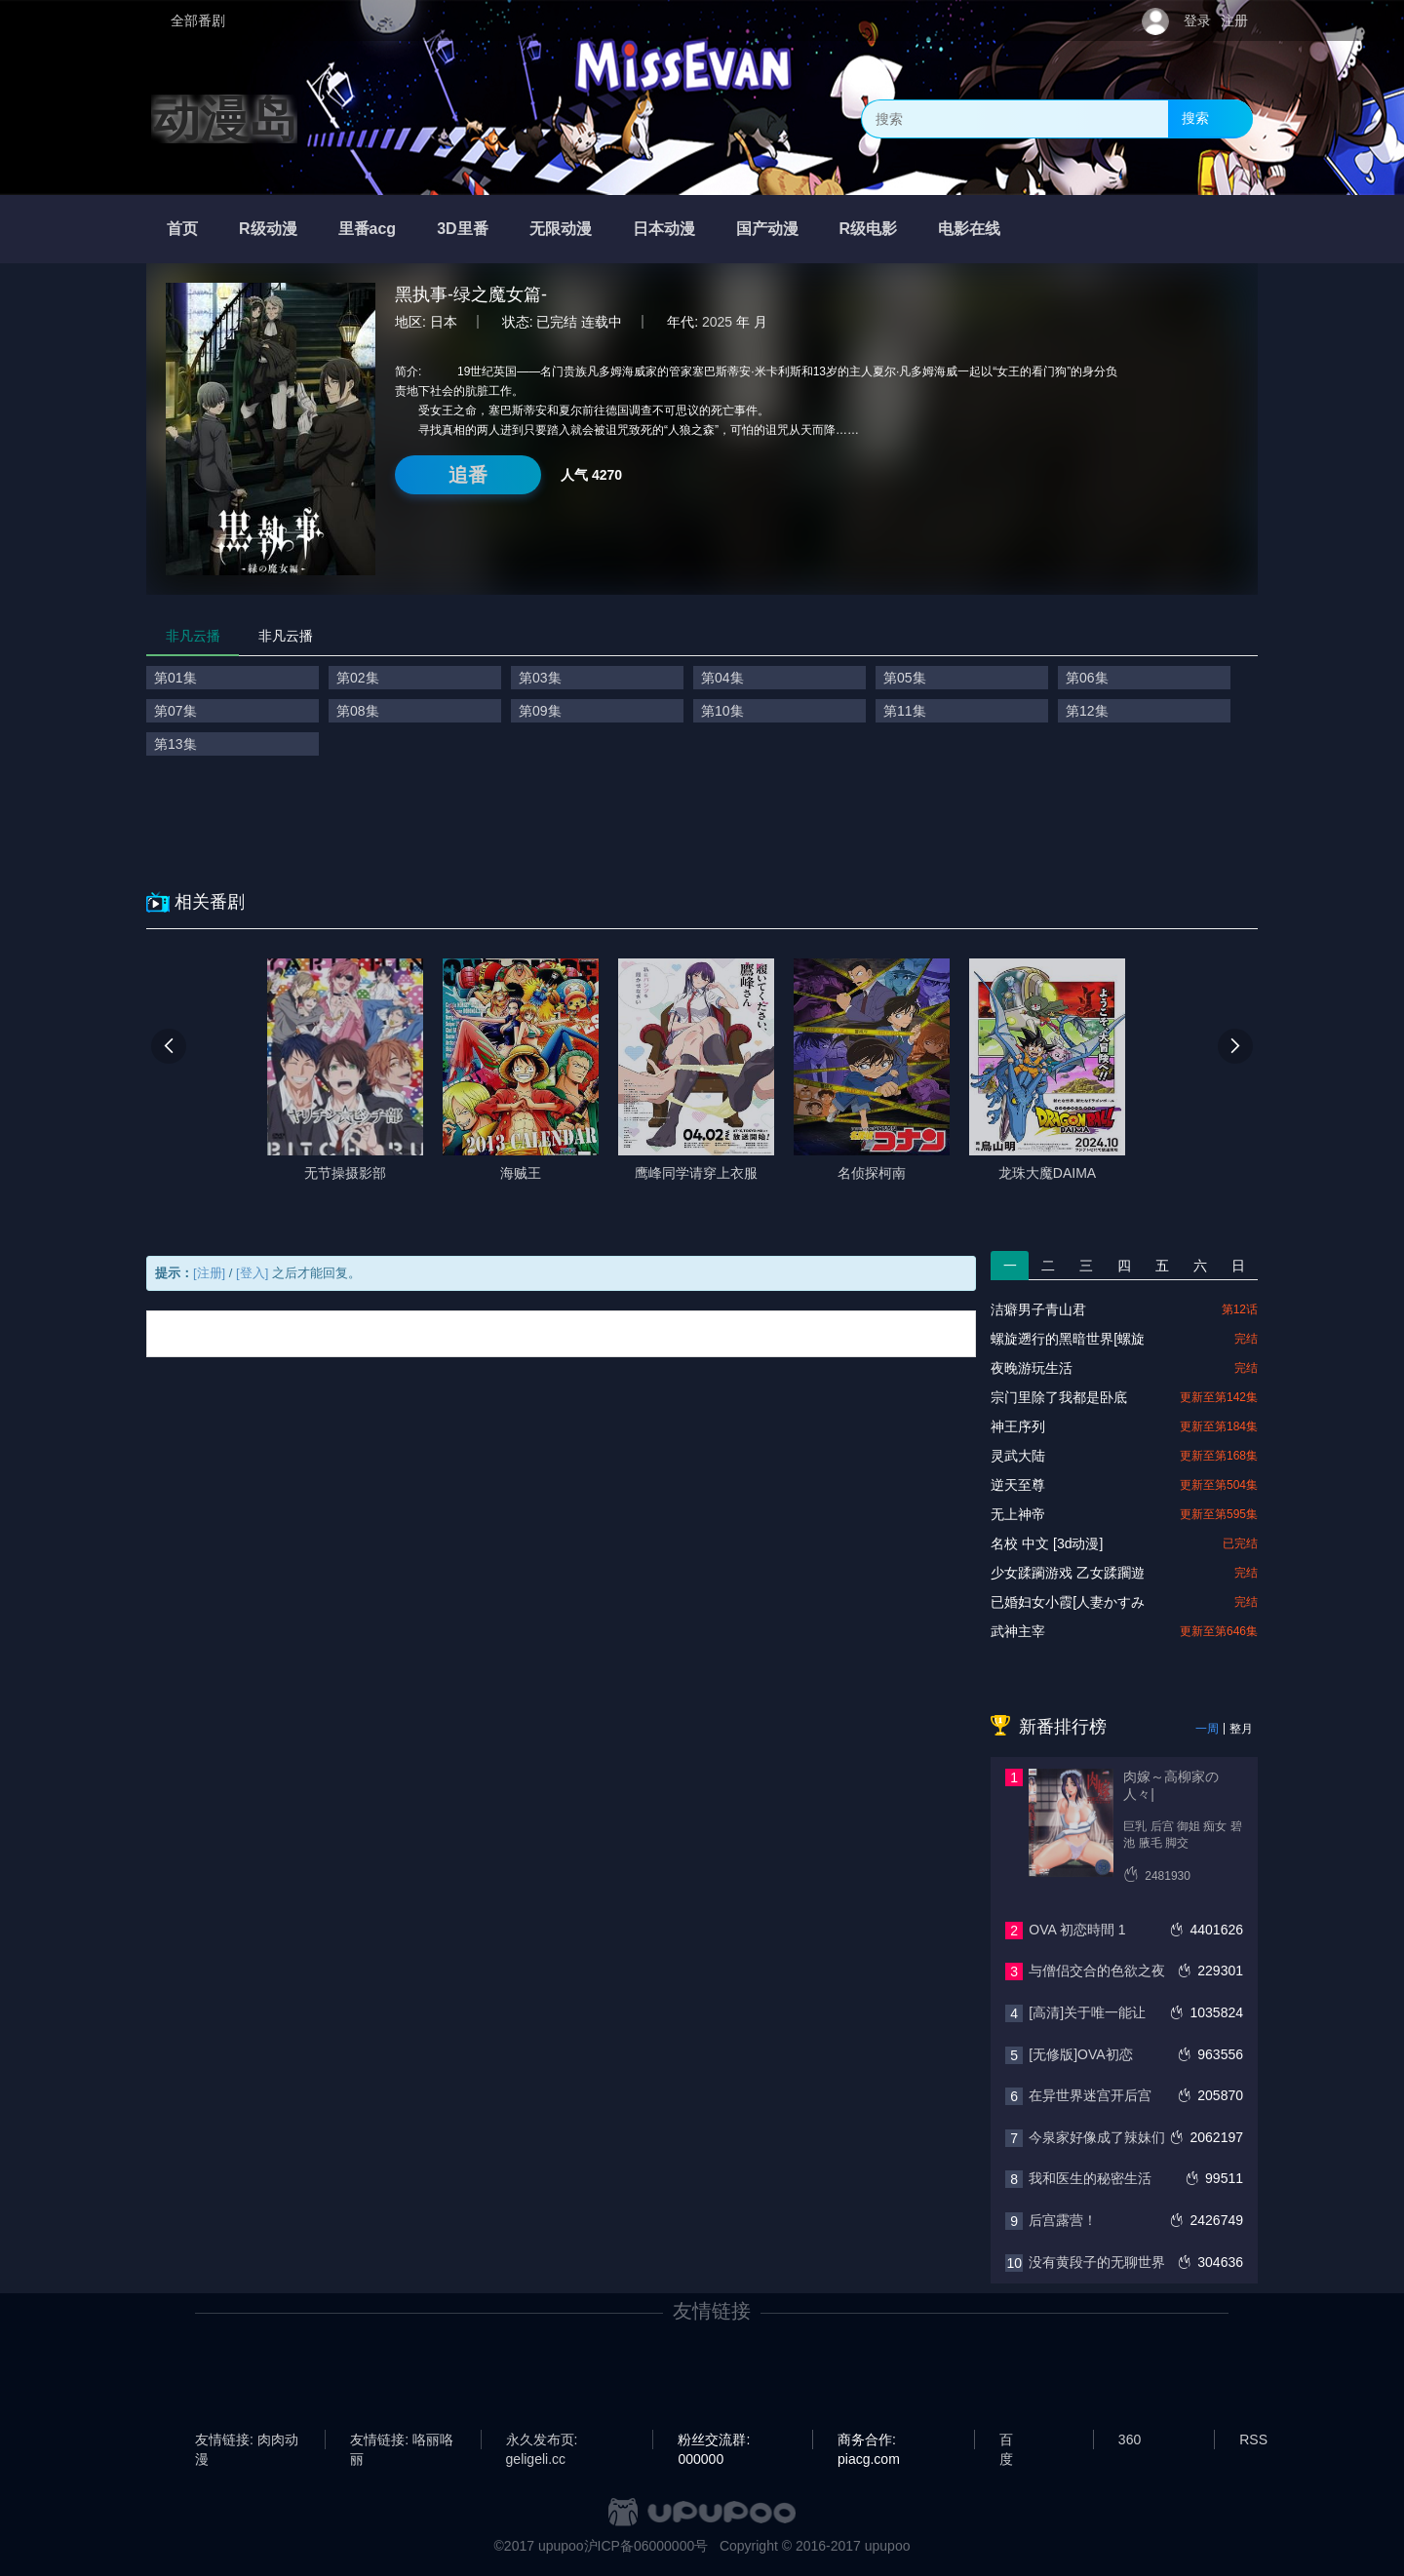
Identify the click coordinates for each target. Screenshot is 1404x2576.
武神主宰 (1018, 1631)
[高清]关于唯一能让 (1087, 2012)
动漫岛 (224, 119)
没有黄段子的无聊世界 (1097, 2262)
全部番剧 (198, 20)
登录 (1197, 20)
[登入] (252, 1273)
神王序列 (1018, 1426)
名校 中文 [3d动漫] (1047, 1543)
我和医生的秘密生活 (1090, 2178)
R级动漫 (268, 228)
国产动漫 (767, 228)
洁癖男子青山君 (1038, 1309)
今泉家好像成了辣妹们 (1097, 2137)
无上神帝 (1018, 1514)
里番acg (367, 228)
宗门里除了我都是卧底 (1059, 1397)
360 (1129, 2439)
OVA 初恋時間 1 (1077, 1929)
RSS (1253, 2439)
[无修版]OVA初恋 (1080, 2054)
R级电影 (868, 228)
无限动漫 (560, 228)
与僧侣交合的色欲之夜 (1097, 1970)
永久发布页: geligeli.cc (542, 2440)
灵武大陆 (1018, 1456)
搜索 (1195, 118)
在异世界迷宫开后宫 (1090, 2095)
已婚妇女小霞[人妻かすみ (1068, 1602)
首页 (182, 228)
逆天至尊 (1018, 1485)
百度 (1006, 2440)
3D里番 (462, 228)
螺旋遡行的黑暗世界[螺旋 (1068, 1339)
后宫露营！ (1063, 2220)
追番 (468, 475)
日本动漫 (664, 228)
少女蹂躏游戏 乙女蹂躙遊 (1068, 1573)
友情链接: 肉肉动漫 (246, 2440)
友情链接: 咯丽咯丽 (401, 2440)
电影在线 (969, 228)
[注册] (209, 1273)
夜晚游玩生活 (1031, 1368)
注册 (1234, 20)
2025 (717, 322)
